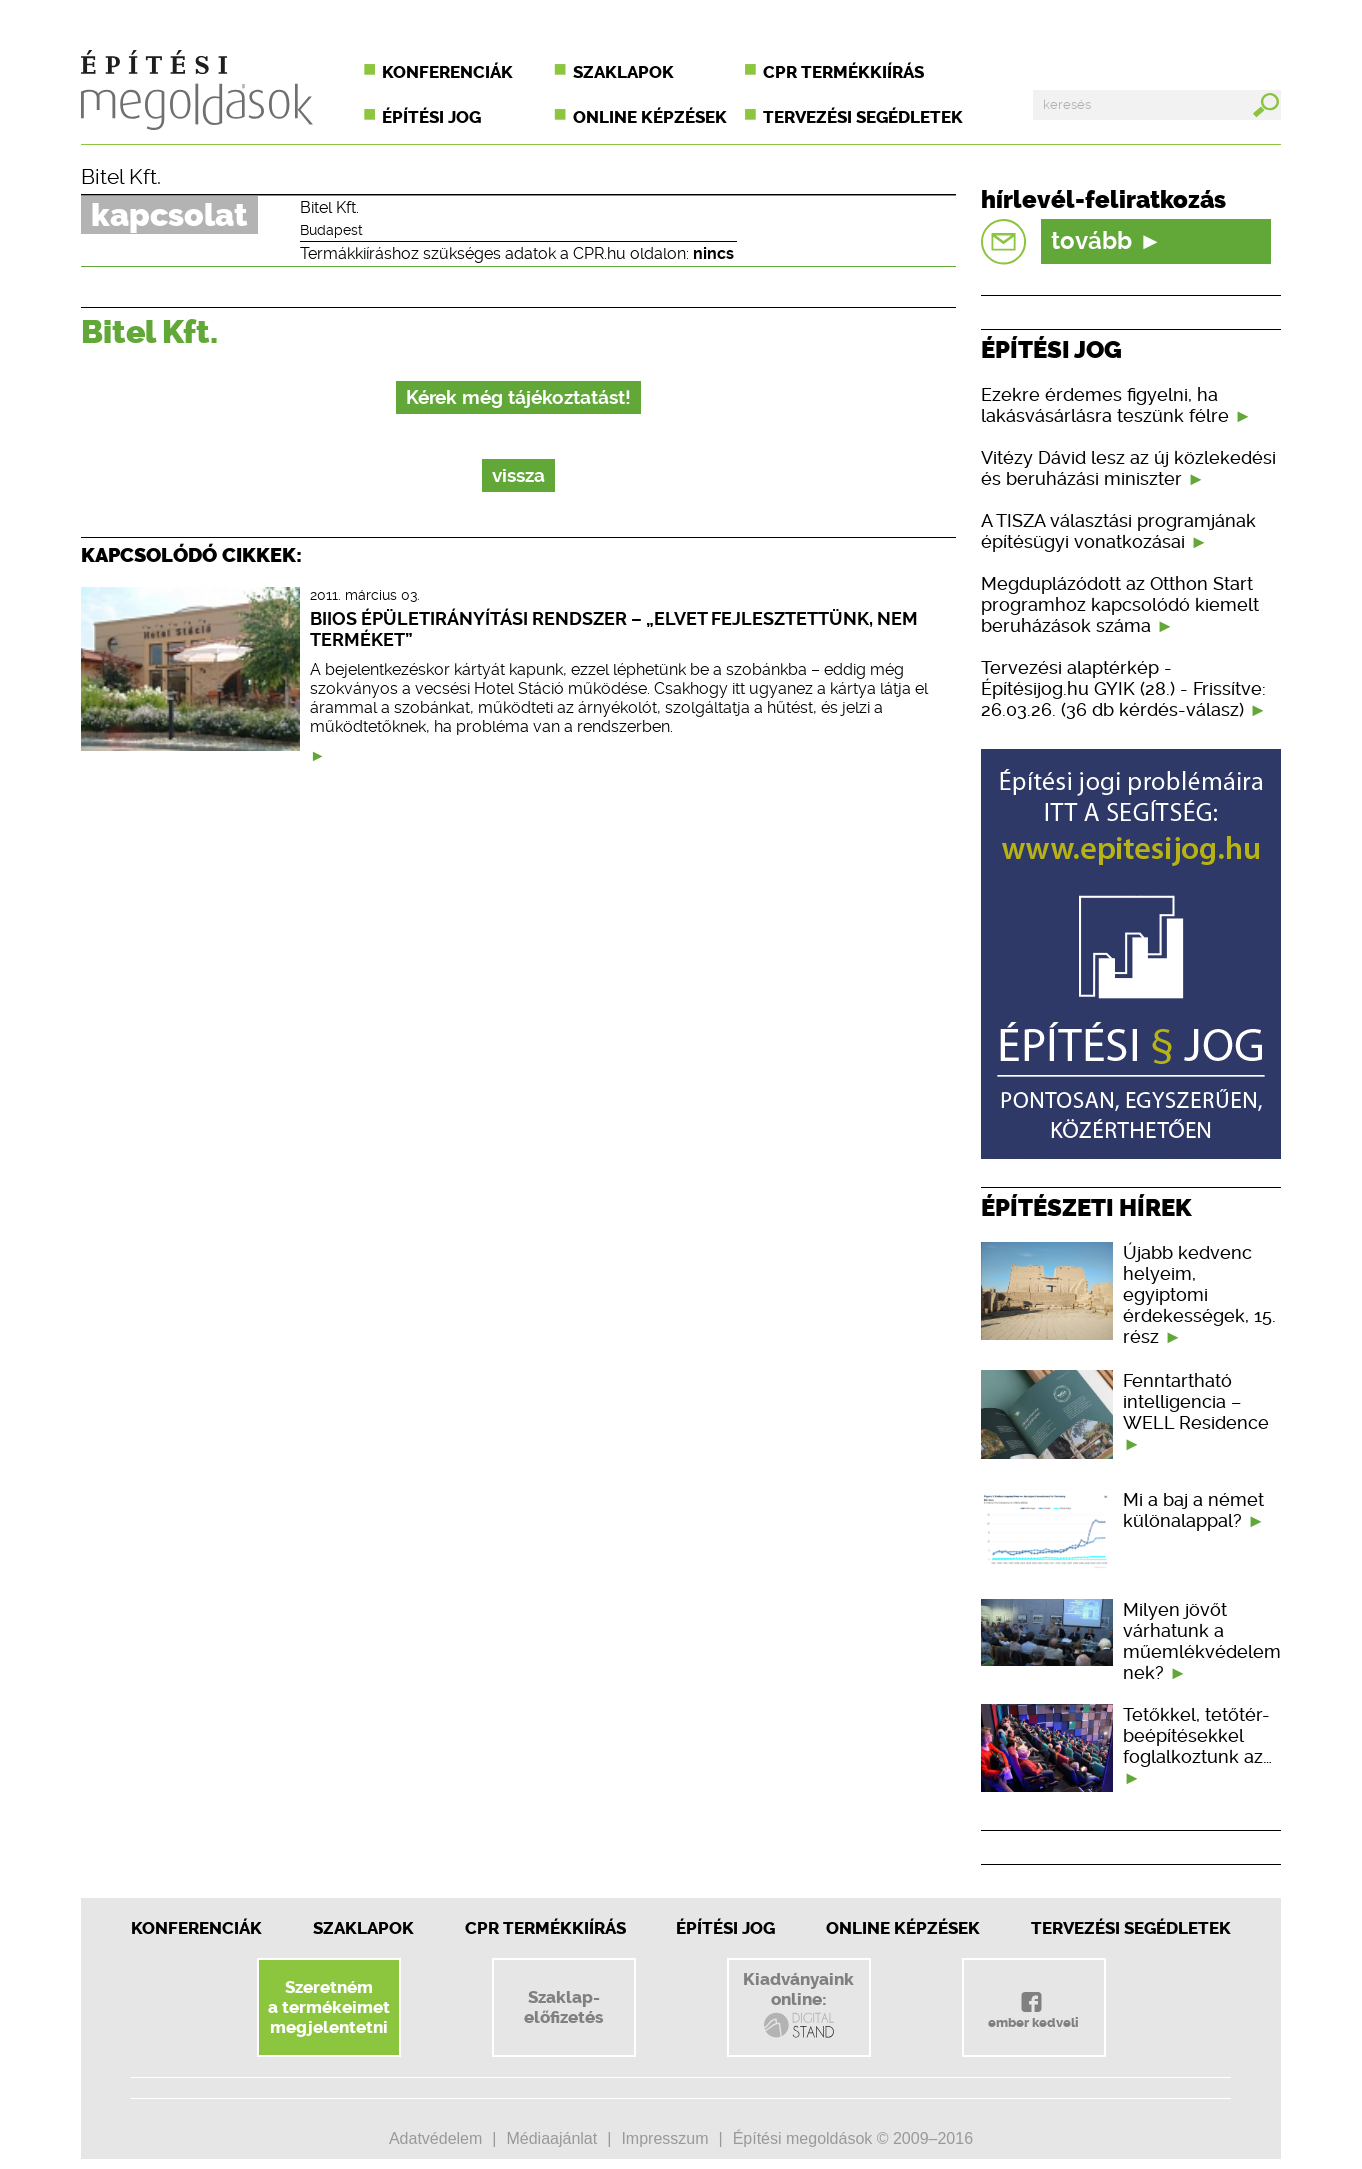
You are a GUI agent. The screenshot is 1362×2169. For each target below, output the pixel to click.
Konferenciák (447, 72)
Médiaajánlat (551, 2138)
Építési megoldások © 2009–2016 (853, 2138)
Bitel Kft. (121, 177)
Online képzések (650, 117)
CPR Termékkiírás (545, 1928)
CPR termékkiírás (843, 72)
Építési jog (431, 117)
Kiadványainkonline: (798, 2005)
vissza (518, 475)
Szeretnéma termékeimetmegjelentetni (329, 2007)
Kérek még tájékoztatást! (518, 397)
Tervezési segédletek (863, 117)
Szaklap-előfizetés (563, 2007)
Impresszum (664, 2138)
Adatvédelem (435, 2138)
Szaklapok (623, 72)
